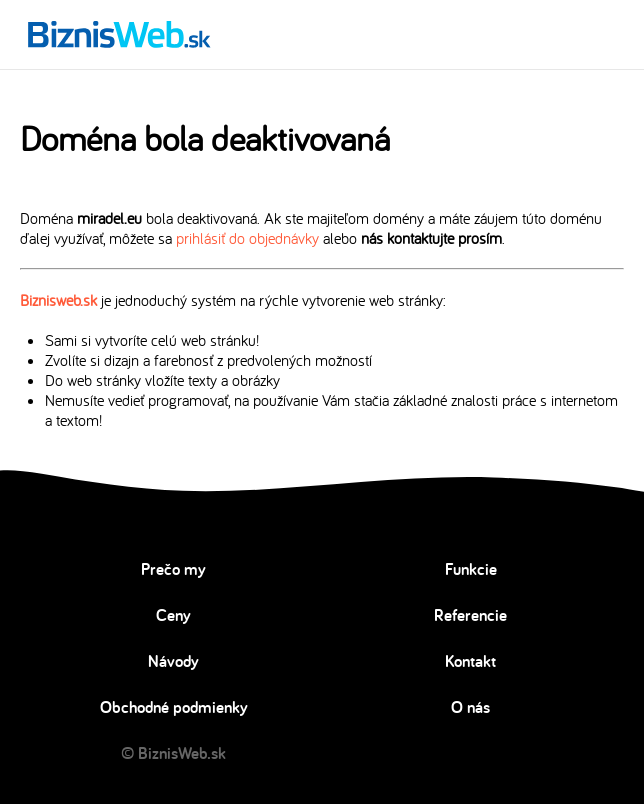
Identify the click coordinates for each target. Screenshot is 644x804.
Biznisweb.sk (58, 300)
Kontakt (470, 661)
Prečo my (173, 569)
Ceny (173, 615)
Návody (173, 661)
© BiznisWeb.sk (173, 753)
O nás (470, 707)
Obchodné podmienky (174, 707)
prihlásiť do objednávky (247, 238)
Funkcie (471, 569)
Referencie (470, 615)
